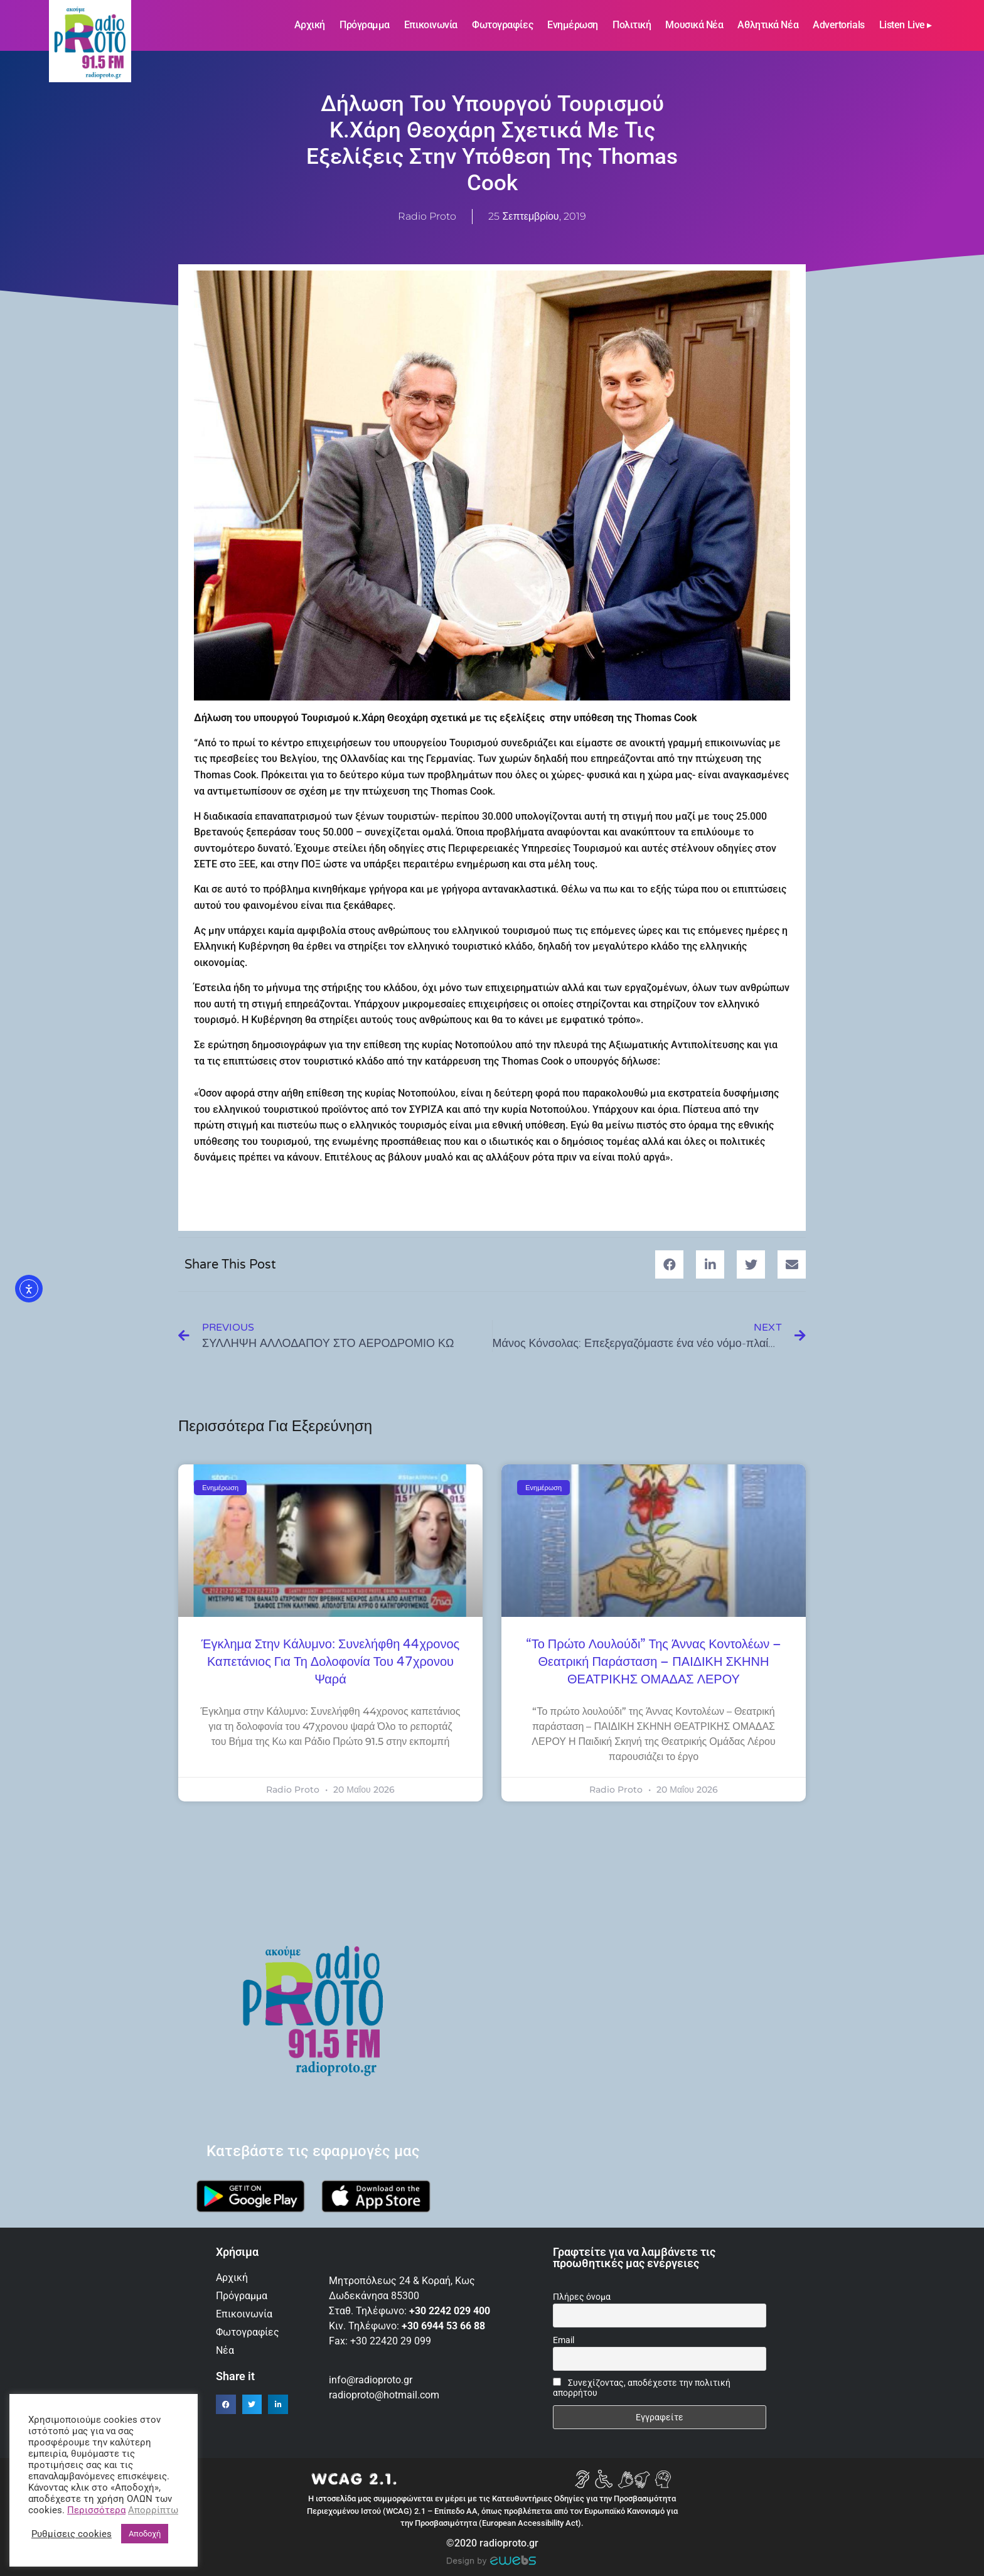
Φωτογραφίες (502, 25)
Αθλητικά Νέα (767, 25)
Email (563, 2340)
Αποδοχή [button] (145, 2533)
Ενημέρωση (572, 25)
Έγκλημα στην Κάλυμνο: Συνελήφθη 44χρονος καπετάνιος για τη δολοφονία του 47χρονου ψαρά (330, 1662)
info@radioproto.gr (370, 2380)
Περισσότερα (96, 2510)
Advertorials (839, 25)
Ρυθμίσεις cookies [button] (71, 2534)
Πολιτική (631, 25)
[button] (669, 1264)
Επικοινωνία (430, 25)
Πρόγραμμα (365, 25)
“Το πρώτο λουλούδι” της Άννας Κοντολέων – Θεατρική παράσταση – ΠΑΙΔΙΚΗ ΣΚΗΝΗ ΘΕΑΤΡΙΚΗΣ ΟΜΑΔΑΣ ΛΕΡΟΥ (654, 1662)
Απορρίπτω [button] (153, 2510)
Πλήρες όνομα (582, 2297)
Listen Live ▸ (905, 25)
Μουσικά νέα (694, 25)
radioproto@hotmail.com (385, 2395)
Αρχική (309, 25)
